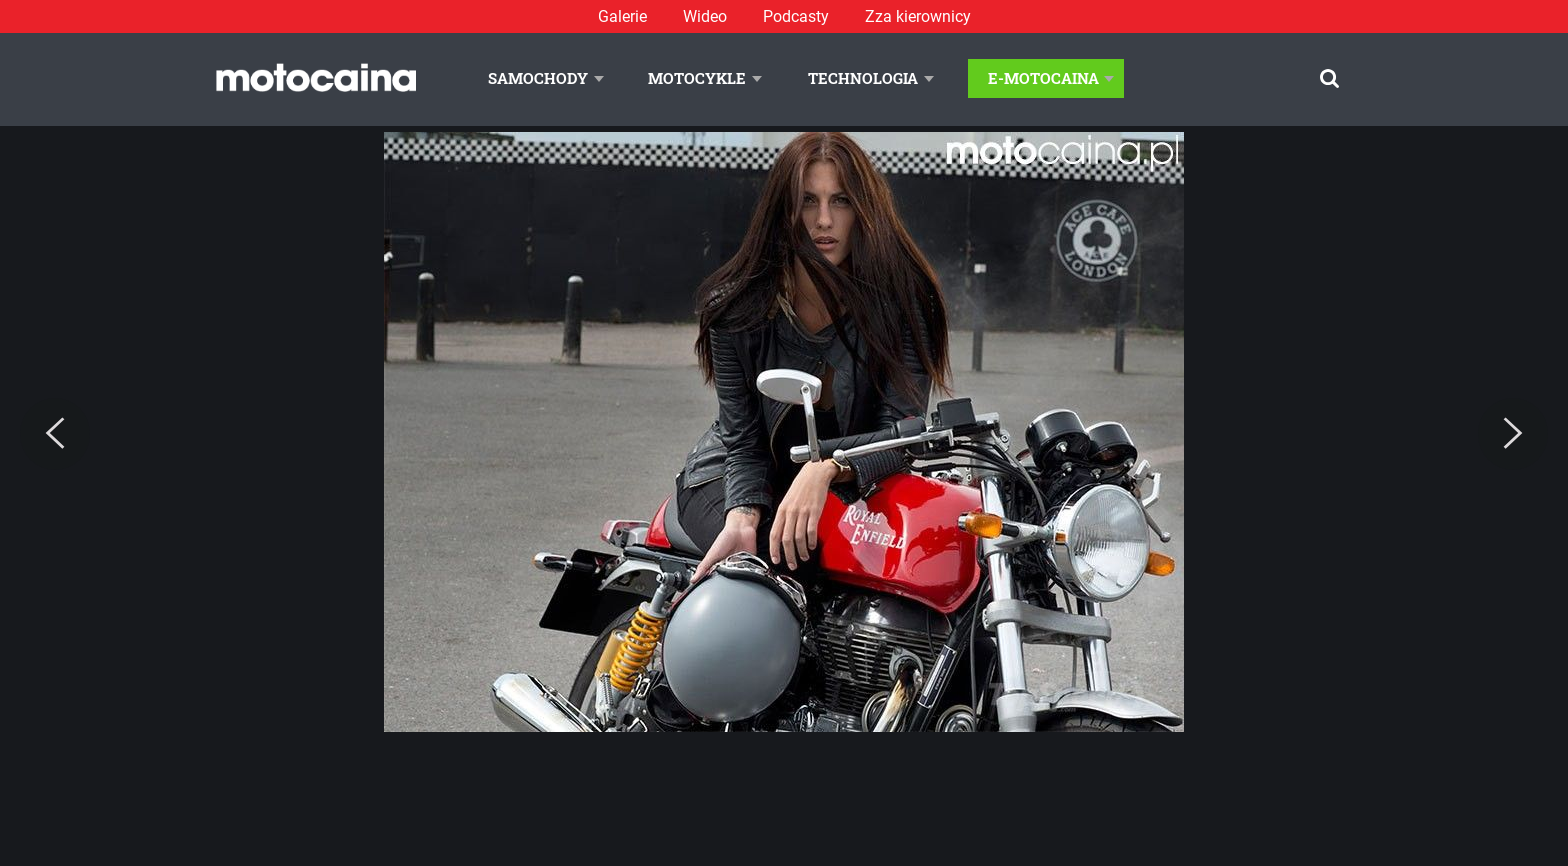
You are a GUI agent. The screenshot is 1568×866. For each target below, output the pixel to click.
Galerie (622, 16)
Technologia (863, 78)
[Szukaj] (1329, 78)
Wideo (705, 16)
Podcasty (796, 16)
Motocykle (697, 78)
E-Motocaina (1043, 78)
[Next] (1513, 434)
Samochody (538, 78)
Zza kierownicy (918, 16)
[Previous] (55, 434)
